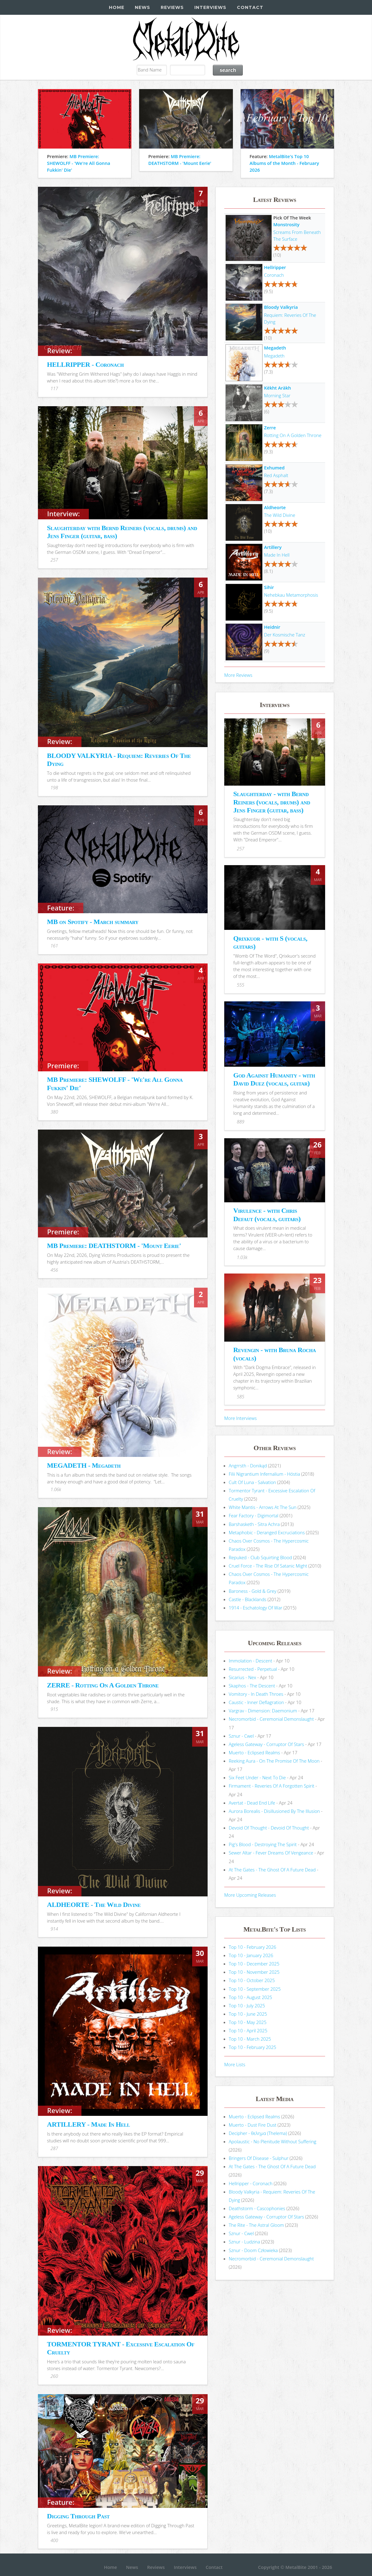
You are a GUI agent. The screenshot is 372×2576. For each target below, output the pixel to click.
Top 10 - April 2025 (248, 2030)
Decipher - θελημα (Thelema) (258, 2133)
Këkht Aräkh (277, 388)
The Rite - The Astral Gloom (256, 2225)
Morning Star (277, 395)
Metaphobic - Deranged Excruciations (267, 1532)
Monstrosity (286, 224)
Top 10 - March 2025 (250, 2039)
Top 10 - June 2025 (248, 2014)
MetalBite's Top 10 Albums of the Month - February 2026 (284, 163)
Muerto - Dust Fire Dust (252, 2125)
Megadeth (275, 348)
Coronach (274, 275)
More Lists (234, 2064)
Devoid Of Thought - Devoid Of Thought (269, 1828)
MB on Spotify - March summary (92, 922)
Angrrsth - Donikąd (248, 1465)
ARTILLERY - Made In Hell (88, 2124)
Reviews (172, 7)
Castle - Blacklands (248, 1599)
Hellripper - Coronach (251, 2183)
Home (116, 7)
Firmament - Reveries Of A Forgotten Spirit (271, 1786)
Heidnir (272, 627)
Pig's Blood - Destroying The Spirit (263, 1844)
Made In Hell (276, 555)
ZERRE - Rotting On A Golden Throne (103, 1685)
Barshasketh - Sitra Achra (254, 1524)
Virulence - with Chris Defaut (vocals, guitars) (266, 1214)
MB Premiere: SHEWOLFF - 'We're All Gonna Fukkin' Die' (78, 163)
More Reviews (238, 675)
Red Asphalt (276, 475)
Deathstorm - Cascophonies (257, 2208)
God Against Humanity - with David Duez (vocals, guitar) (274, 1079)
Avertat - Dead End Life (252, 1803)
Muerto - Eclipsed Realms (254, 1752)
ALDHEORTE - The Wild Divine (94, 1904)
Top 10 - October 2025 (252, 1980)
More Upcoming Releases (250, 1895)
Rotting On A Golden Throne (292, 435)
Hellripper (275, 267)
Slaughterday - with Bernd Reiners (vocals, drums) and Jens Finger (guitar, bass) (271, 802)
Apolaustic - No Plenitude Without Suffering (272, 2141)
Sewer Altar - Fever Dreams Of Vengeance (271, 1853)
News (142, 7)
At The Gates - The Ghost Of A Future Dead (272, 1870)
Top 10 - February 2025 (252, 2047)
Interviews (210, 7)
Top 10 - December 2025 (254, 1964)
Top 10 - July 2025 (247, 2005)
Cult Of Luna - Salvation (252, 1482)
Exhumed (274, 467)
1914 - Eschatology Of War (256, 1608)
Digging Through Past (78, 2516)
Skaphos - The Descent (252, 1686)
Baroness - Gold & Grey (252, 1591)
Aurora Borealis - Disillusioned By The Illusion (274, 1811)
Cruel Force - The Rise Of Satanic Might (268, 1566)
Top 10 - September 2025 (255, 1989)
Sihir (269, 587)
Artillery (273, 547)
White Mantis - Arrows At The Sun (262, 1507)
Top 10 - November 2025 (254, 1972)
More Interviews (240, 1418)
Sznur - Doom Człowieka (253, 2250)
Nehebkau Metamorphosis (291, 595)
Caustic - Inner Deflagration (256, 1702)
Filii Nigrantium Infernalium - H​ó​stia (264, 1474)
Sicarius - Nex (242, 1677)
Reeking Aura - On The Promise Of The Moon (274, 1761)
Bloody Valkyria (281, 307)
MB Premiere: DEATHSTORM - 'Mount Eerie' (114, 1245)
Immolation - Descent (250, 1661)
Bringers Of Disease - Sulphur (258, 2158)
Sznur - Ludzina (244, 2242)
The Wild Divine (279, 515)
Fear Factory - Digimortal (254, 1515)
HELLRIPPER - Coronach (85, 364)
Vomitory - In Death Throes (256, 1694)
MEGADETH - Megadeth (84, 1465)
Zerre (270, 427)
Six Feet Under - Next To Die (257, 1777)
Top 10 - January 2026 (251, 1955)
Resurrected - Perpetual (253, 1669)
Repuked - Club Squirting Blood (260, 1557)
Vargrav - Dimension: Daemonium (263, 1710)
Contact (250, 7)
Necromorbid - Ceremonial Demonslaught (271, 1719)
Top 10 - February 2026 (252, 1947)
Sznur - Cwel (241, 1736)
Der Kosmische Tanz (284, 635)
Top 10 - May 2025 (248, 2022)
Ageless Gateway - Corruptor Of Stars (266, 1744)
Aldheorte (275, 507)
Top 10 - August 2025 (250, 1997)
